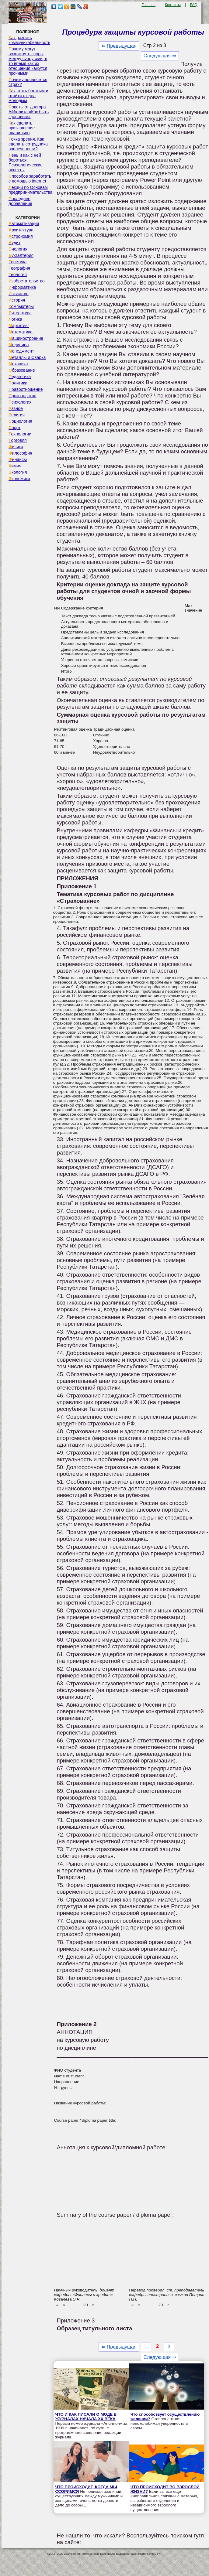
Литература (20, 312)
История (17, 300)
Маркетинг (19, 325)
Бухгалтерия (21, 255)
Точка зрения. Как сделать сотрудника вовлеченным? (28, 144)
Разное (16, 408)
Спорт (14, 427)
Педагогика (20, 376)
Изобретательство (27, 280)
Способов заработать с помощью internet (30, 178)
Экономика (19, 478)
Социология (20, 421)
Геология (18, 274)
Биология (18, 249)
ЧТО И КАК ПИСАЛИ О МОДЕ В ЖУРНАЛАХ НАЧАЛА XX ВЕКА (86, 2416)
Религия (17, 414)
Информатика (22, 287)
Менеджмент (21, 351)
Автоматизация (24, 223)
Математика (21, 331)
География (19, 268)
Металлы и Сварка (27, 357)
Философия (20, 453)
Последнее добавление (20, 201)
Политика (18, 382)
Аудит (14, 242)
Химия (15, 465)
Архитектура (21, 229)
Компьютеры (21, 306)
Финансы (18, 459)
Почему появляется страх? (28, 82)
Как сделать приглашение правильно (22, 128)
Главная (148, 5)
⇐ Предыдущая (118, 46)
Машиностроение (26, 338)
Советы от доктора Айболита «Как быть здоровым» (29, 111)
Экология (18, 472)
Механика (18, 363)
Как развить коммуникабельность (29, 40)
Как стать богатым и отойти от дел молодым (28, 95)
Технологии (20, 434)
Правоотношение (26, 389)
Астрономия (21, 236)
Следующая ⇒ (160, 55)
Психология (20, 402)
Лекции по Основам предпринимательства (30, 190)
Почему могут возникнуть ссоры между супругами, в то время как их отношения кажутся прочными (28, 61)
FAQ (193, 5)
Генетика (17, 261)
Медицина (19, 344)
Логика (15, 319)
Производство (22, 395)
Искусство (19, 293)
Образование (22, 370)
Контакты (173, 5)
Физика (16, 446)
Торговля (18, 440)
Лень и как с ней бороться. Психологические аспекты (26, 162)
